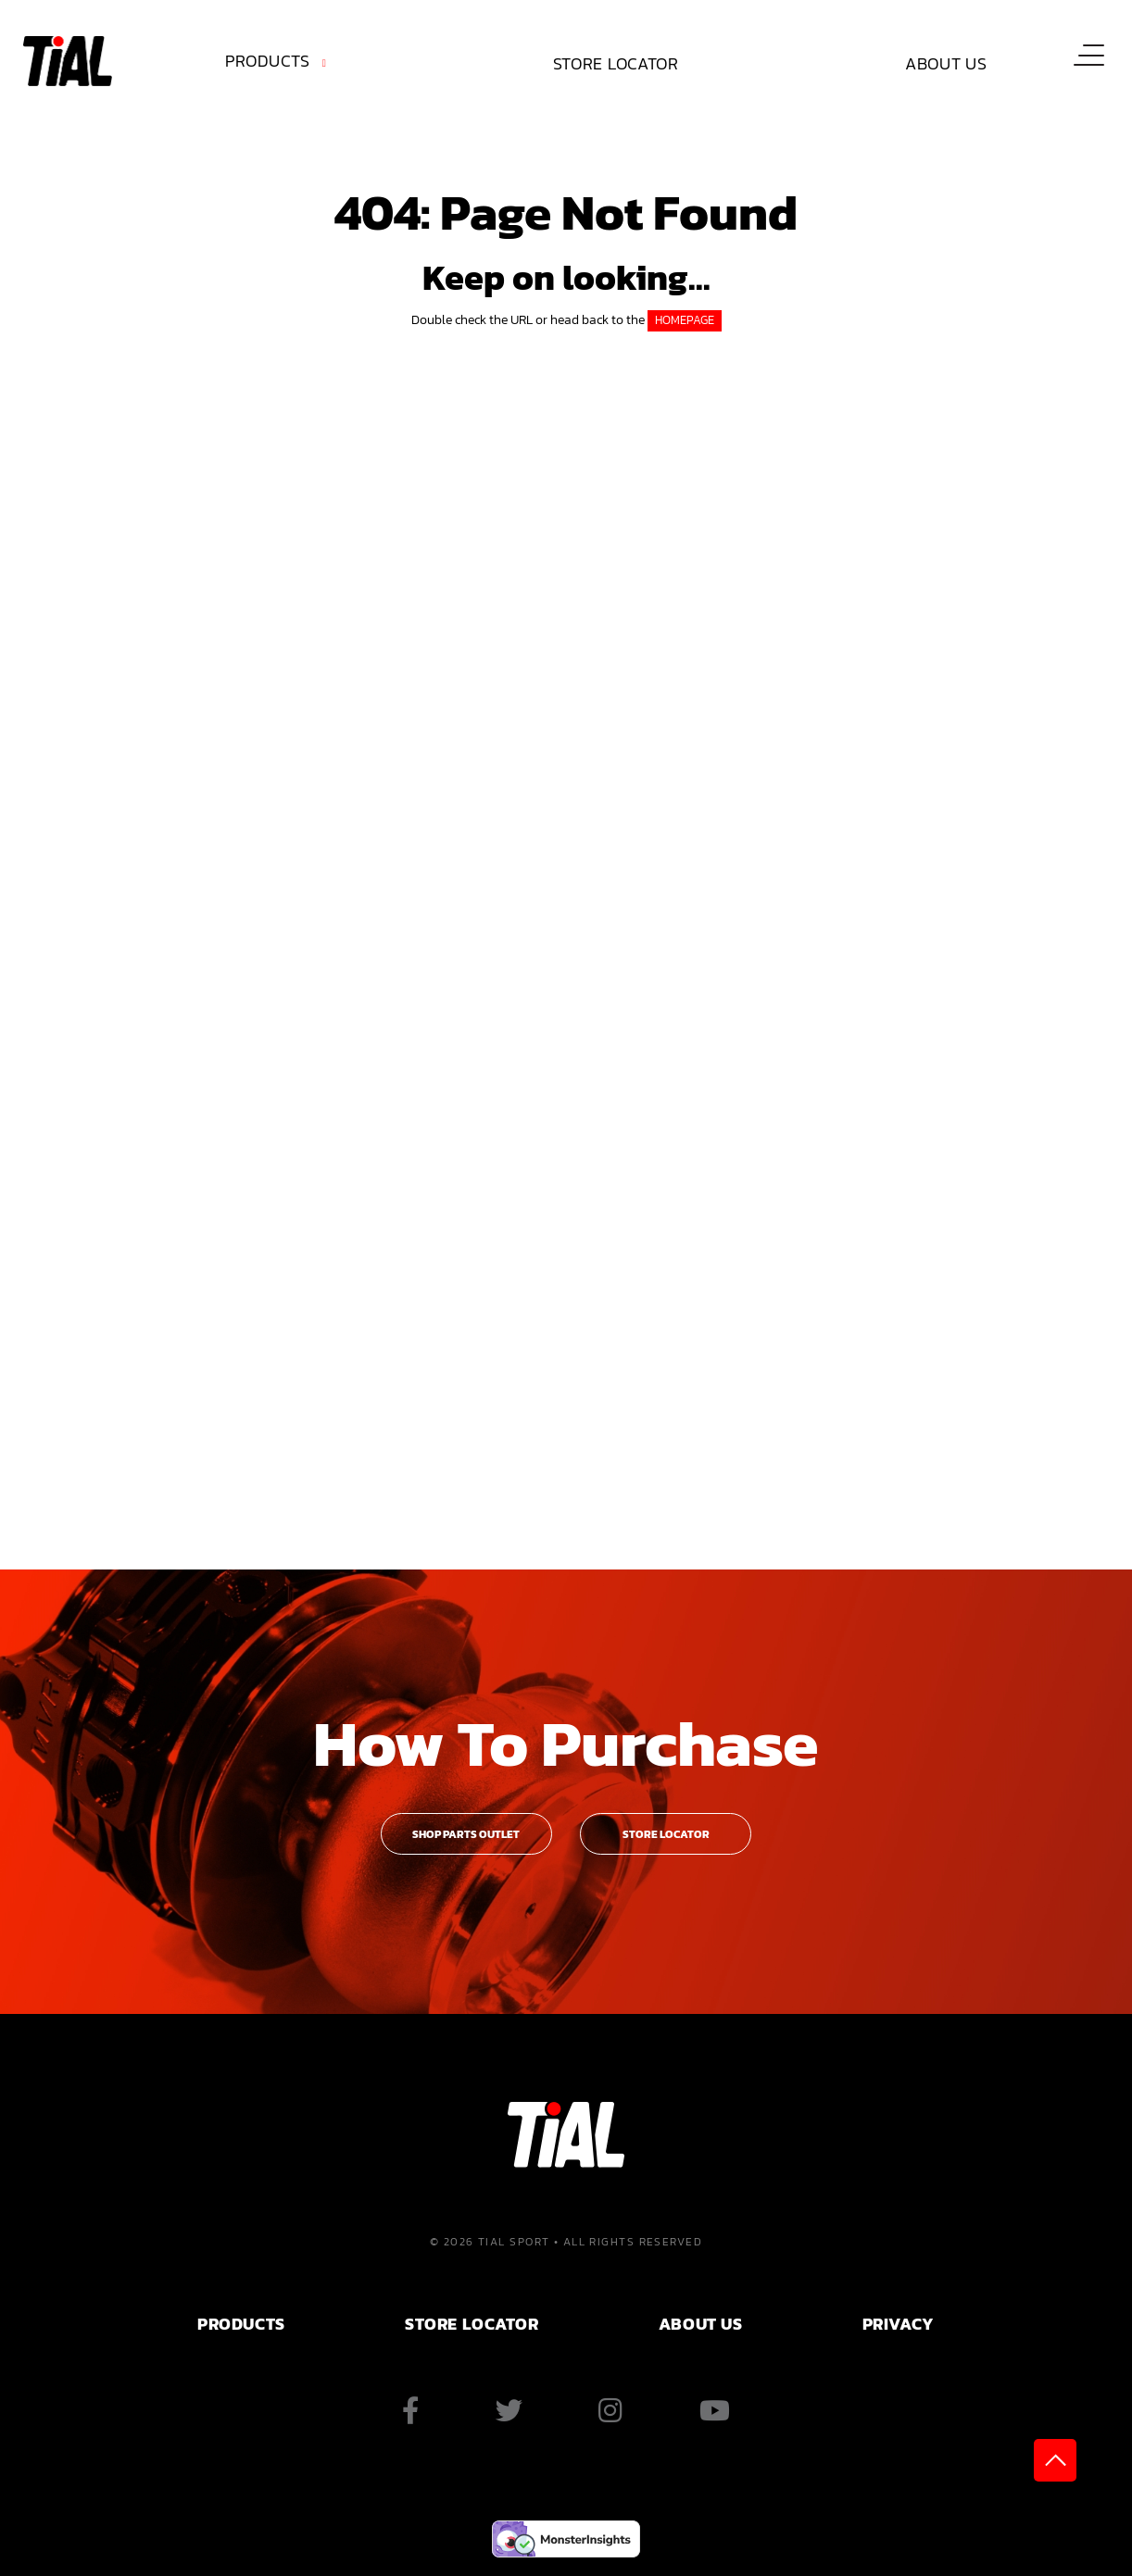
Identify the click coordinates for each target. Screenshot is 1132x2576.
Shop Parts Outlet (466, 1834)
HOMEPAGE (684, 320)
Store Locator (616, 63)
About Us (946, 63)
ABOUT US (700, 2323)
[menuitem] (279, 63)
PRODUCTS (240, 2323)
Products (267, 60)
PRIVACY (898, 2323)
